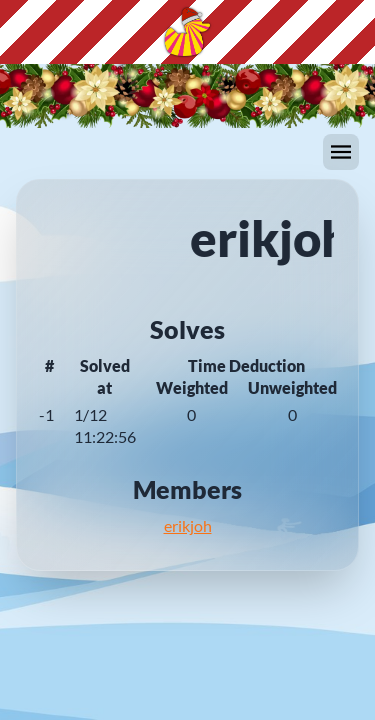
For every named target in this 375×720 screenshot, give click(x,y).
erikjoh (188, 525)
